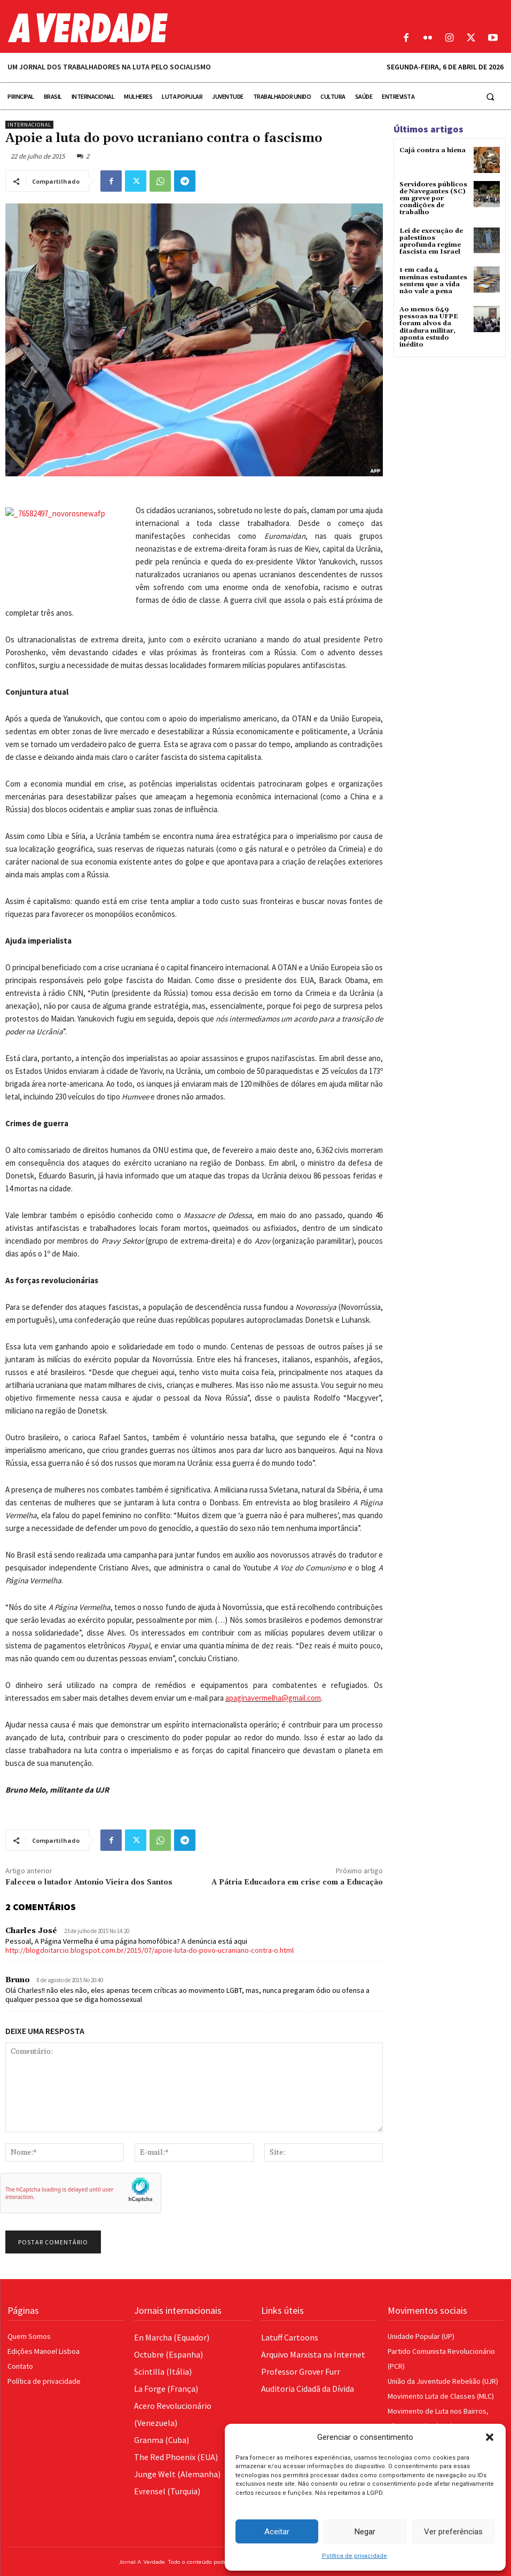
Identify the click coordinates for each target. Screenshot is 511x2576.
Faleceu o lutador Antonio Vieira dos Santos (88, 1882)
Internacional (29, 125)
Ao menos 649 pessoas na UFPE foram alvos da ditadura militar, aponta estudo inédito (428, 327)
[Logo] (191, 27)
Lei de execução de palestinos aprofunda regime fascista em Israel (431, 241)
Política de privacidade (354, 2556)
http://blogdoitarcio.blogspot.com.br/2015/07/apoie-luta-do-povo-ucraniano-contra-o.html (149, 1950)
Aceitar (276, 2531)
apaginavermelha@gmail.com (273, 1698)
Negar (365, 2531)
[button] (489, 2437)
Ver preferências (453, 2531)
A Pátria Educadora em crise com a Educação (297, 1882)
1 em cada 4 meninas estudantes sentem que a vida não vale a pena (433, 280)
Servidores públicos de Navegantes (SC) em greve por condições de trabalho (433, 198)
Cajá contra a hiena (432, 150)
